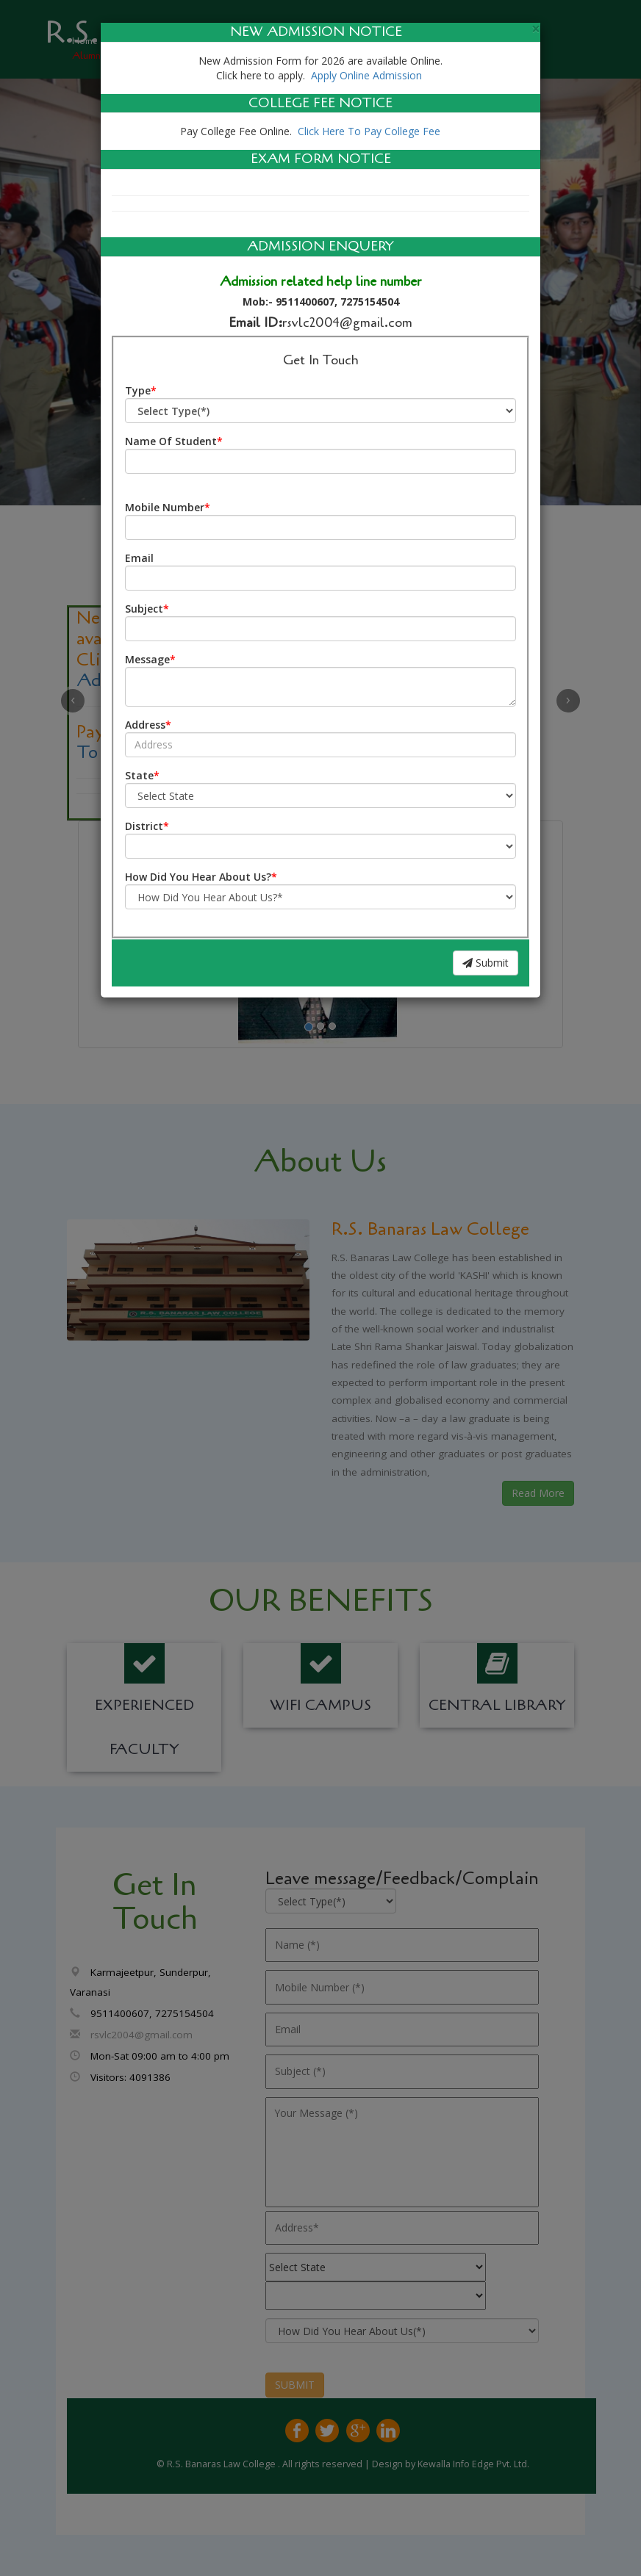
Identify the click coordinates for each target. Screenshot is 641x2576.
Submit (485, 963)
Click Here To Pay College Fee (367, 131)
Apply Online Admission (366, 75)
